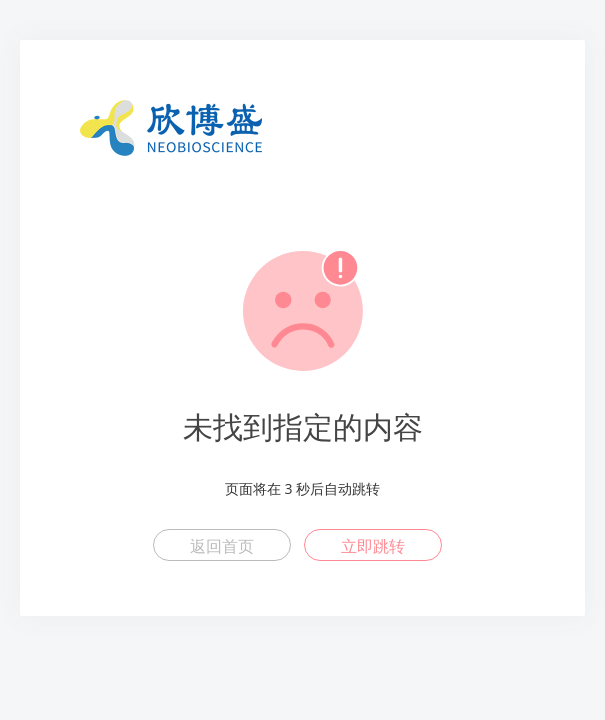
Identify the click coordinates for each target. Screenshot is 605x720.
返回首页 (222, 546)
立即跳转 (373, 546)
